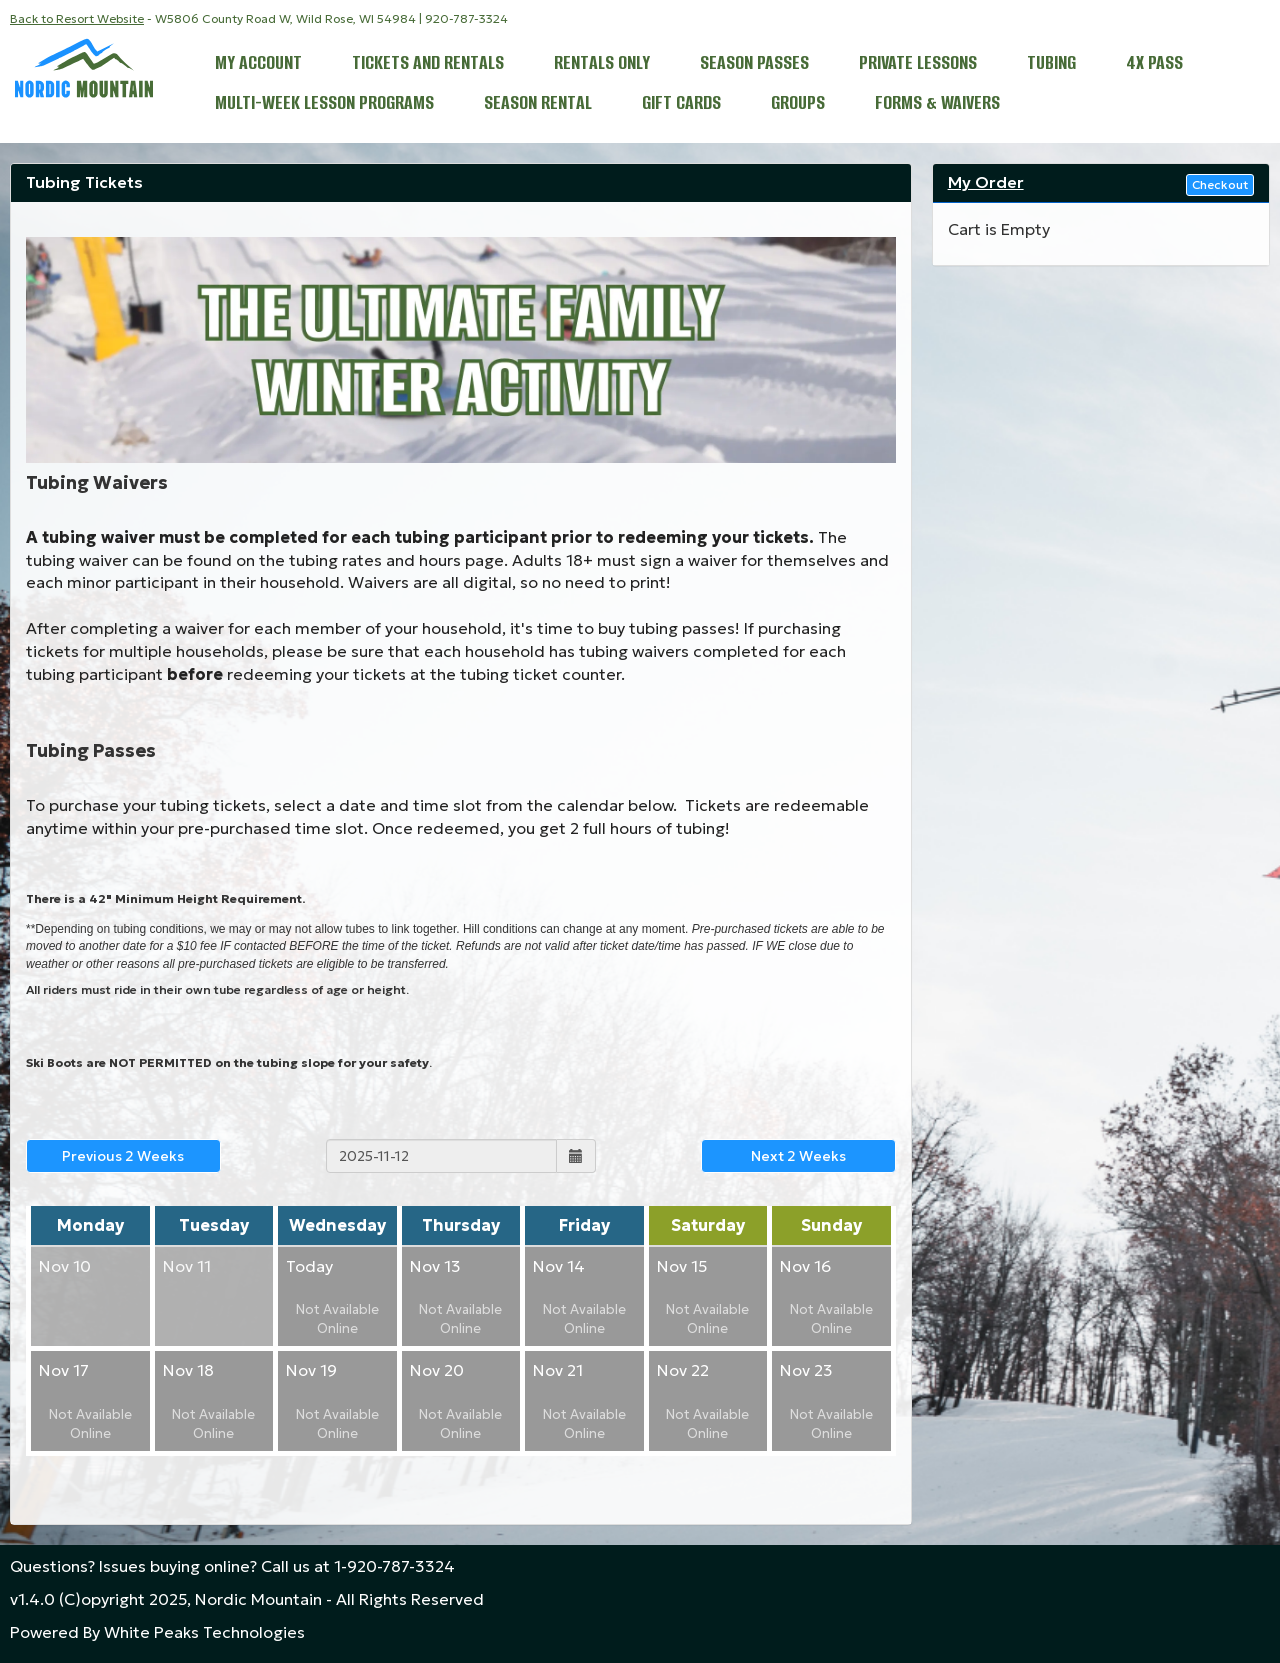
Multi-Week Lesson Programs (324, 104)
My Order (986, 182)
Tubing (1051, 64)
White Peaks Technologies (204, 1632)
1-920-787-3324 (394, 1566)
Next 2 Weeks (798, 1156)
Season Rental (538, 104)
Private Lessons (918, 64)
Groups (798, 104)
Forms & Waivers (937, 104)
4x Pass (1154, 64)
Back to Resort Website (77, 18)
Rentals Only (602, 64)
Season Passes (754, 64)
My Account (258, 64)
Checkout (1220, 184)
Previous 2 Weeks (123, 1156)
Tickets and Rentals (428, 64)
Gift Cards (681, 104)
